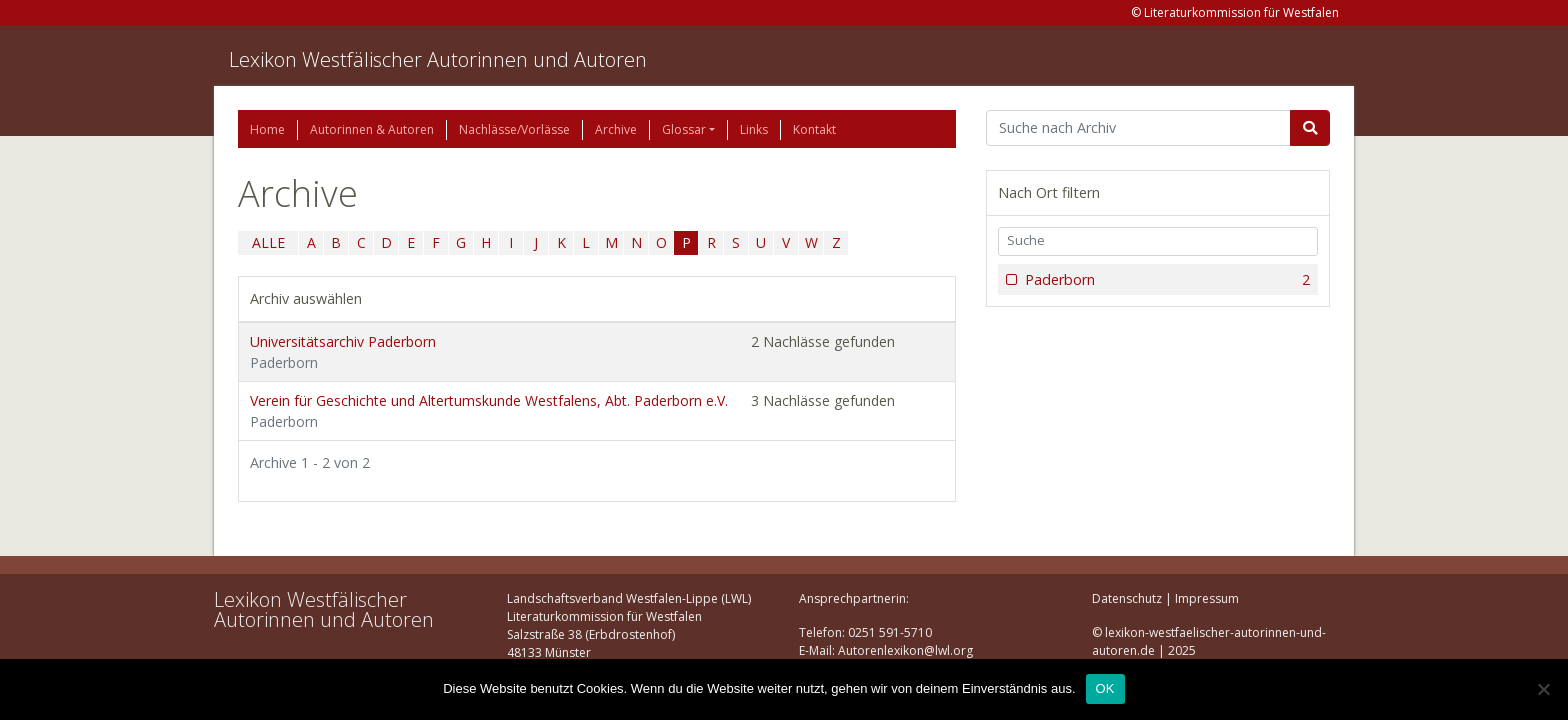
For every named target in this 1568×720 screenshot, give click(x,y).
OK (1105, 688)
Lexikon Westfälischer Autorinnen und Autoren (438, 59)
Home (267, 129)
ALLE (268, 242)
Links (754, 129)
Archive (616, 129)
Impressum (1207, 598)
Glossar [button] (684, 129)
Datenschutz (1127, 598)
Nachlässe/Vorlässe (514, 129)
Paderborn (1165, 280)
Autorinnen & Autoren (372, 129)
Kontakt (814, 129)
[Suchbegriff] (1138, 128)
